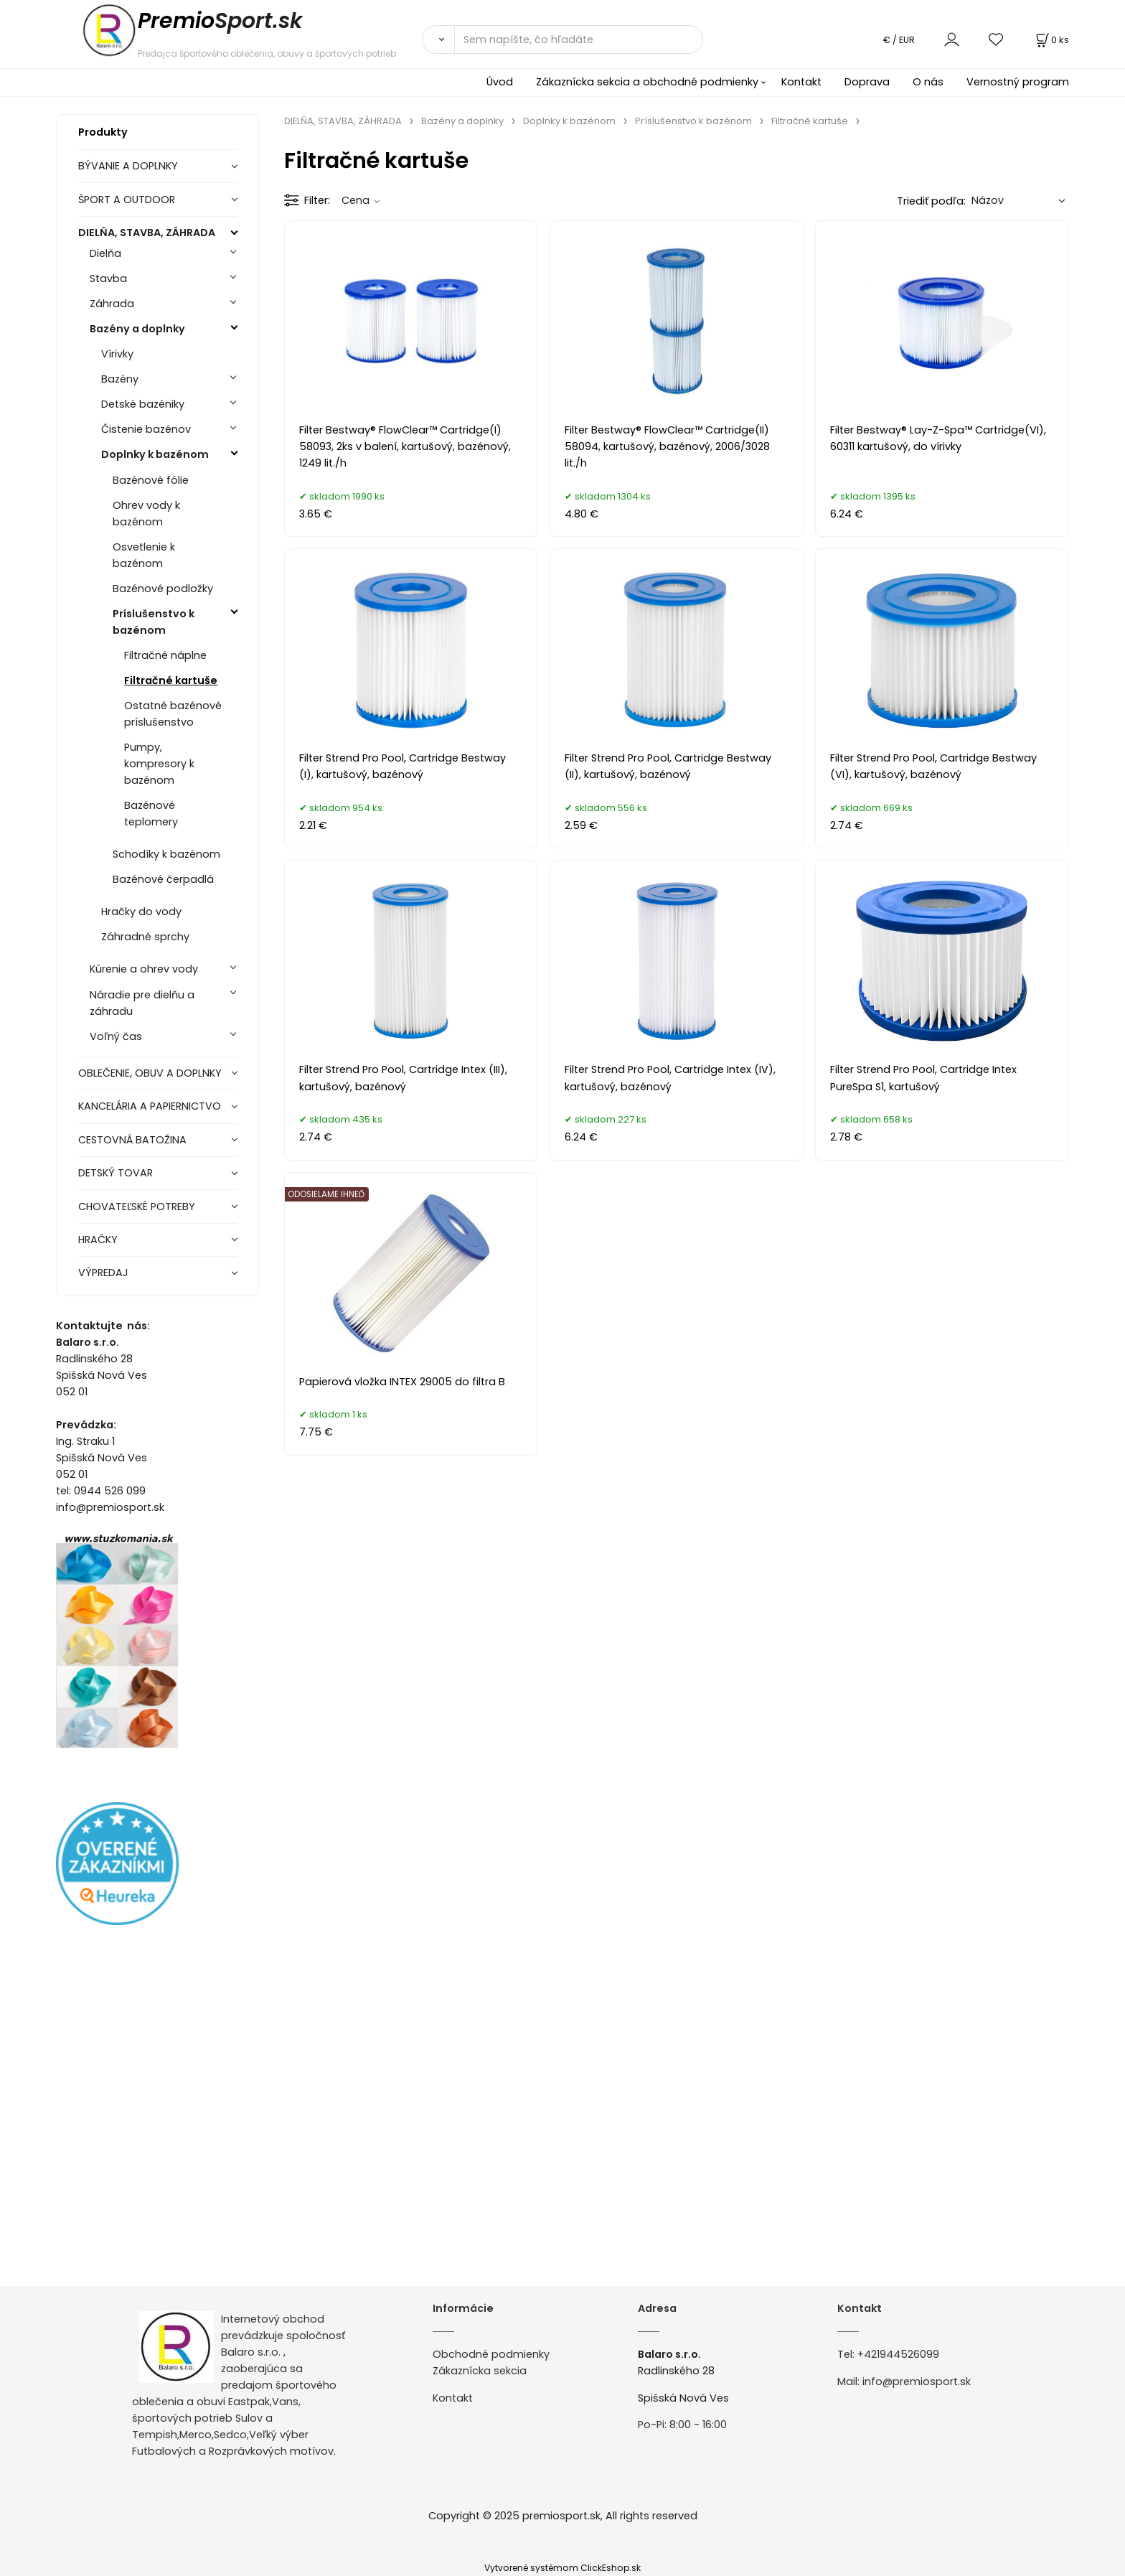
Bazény (119, 379)
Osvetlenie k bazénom (144, 555)
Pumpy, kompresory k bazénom (159, 763)
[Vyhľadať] (438, 39)
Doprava (867, 82)
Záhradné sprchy (145, 936)
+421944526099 (898, 2354)
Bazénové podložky (163, 588)
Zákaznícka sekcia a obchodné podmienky (647, 82)
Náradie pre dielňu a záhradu (142, 1003)
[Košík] (1051, 40)
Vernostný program (1017, 82)
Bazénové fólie (151, 480)
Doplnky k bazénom (155, 454)
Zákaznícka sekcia (480, 2371)
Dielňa (105, 253)
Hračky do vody (141, 911)
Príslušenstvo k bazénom (153, 621)
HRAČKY (98, 1239)
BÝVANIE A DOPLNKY (128, 166)
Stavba (108, 278)
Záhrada (112, 303)
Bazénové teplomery (151, 813)
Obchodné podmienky (491, 2354)
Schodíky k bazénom (166, 854)
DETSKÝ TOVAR (115, 1173)
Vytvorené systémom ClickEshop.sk (562, 2568)
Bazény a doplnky (137, 329)
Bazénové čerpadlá (163, 879)
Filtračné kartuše (170, 680)
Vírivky (117, 354)
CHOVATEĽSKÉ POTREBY (136, 1206)
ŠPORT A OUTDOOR (126, 199)
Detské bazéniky (142, 404)
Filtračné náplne (165, 655)
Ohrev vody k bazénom (146, 513)
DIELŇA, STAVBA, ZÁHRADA (146, 232)
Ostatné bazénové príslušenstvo (173, 713)
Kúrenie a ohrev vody (144, 969)
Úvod (499, 82)
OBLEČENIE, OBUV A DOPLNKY (150, 1073)
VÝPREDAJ (103, 1272)
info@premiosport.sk (916, 2381)
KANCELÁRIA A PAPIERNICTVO (149, 1106)
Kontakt (801, 82)
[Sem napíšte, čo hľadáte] (578, 39)
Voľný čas (116, 1036)
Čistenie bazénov (146, 429)
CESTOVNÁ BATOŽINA (132, 1140)
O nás (928, 82)
